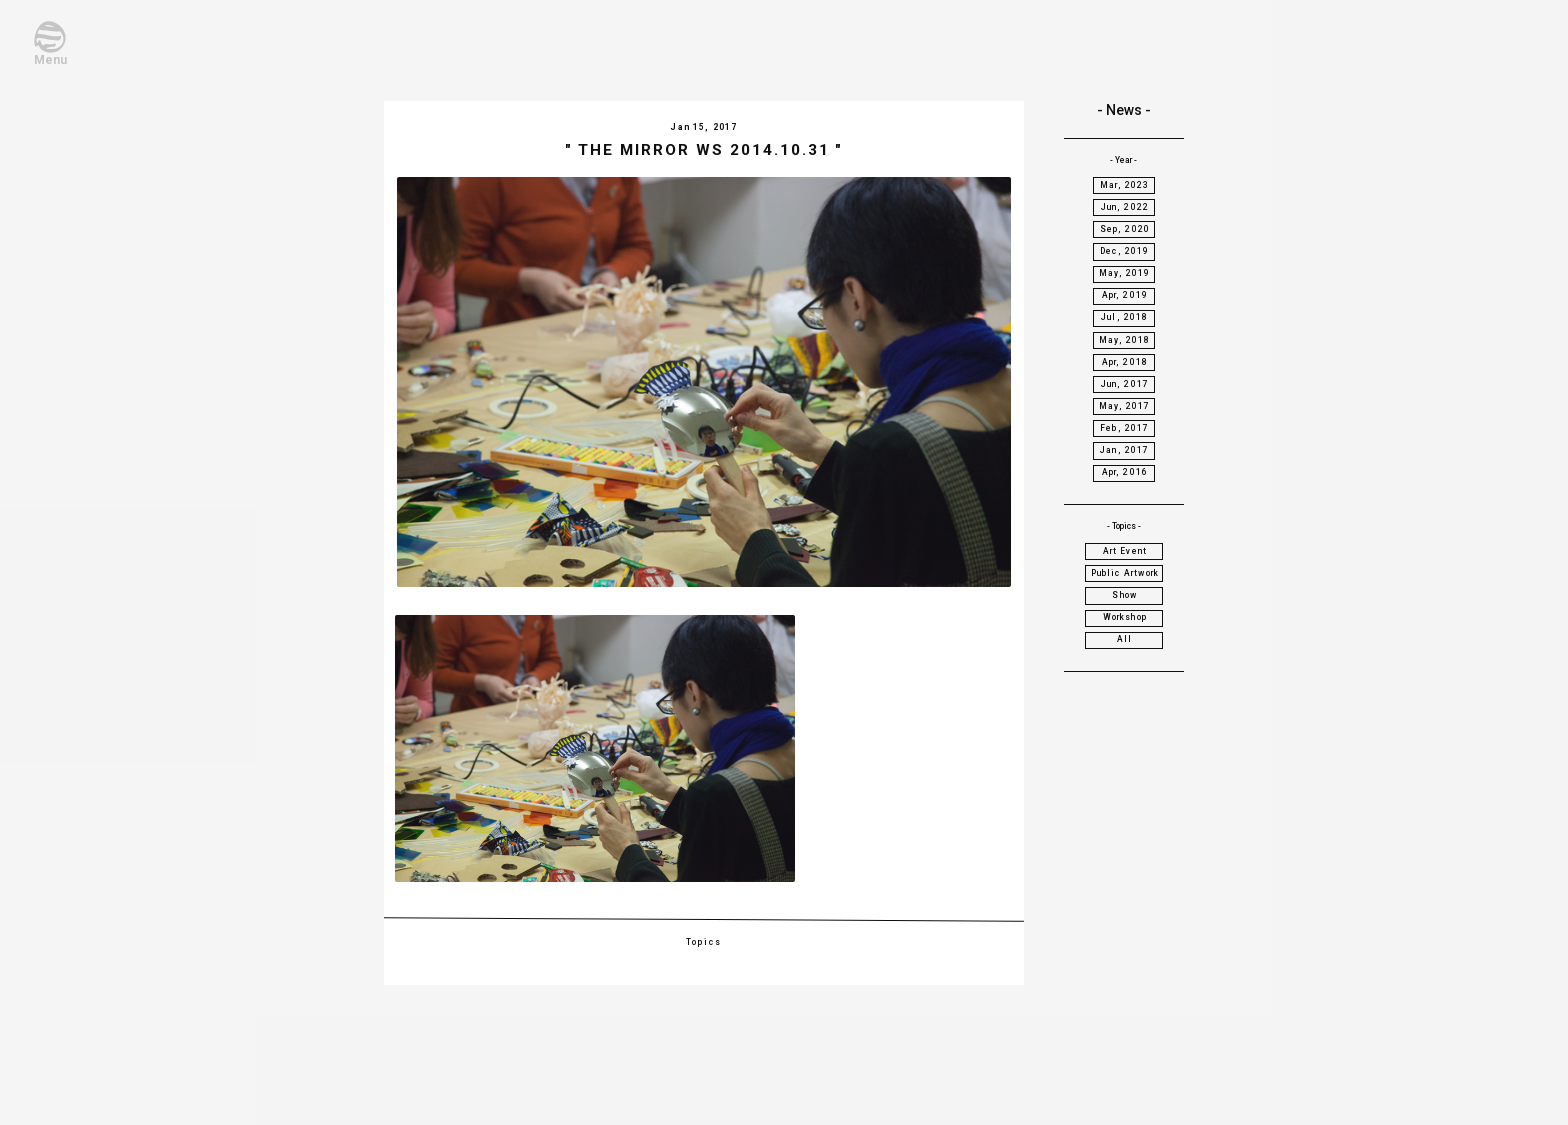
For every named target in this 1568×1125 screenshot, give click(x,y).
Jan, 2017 (1125, 450)
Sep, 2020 (1125, 229)
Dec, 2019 (1125, 251)
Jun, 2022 (1125, 207)
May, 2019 (1125, 273)
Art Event (1125, 551)
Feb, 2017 (1125, 428)
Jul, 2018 (1125, 317)
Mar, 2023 (1125, 185)
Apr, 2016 (1125, 472)
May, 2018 (1125, 340)
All (1125, 639)
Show (1124, 595)
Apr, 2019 (1125, 295)
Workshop (1125, 617)
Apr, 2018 (1125, 362)
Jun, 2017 (1125, 384)
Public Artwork (1125, 573)
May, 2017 (1125, 406)
